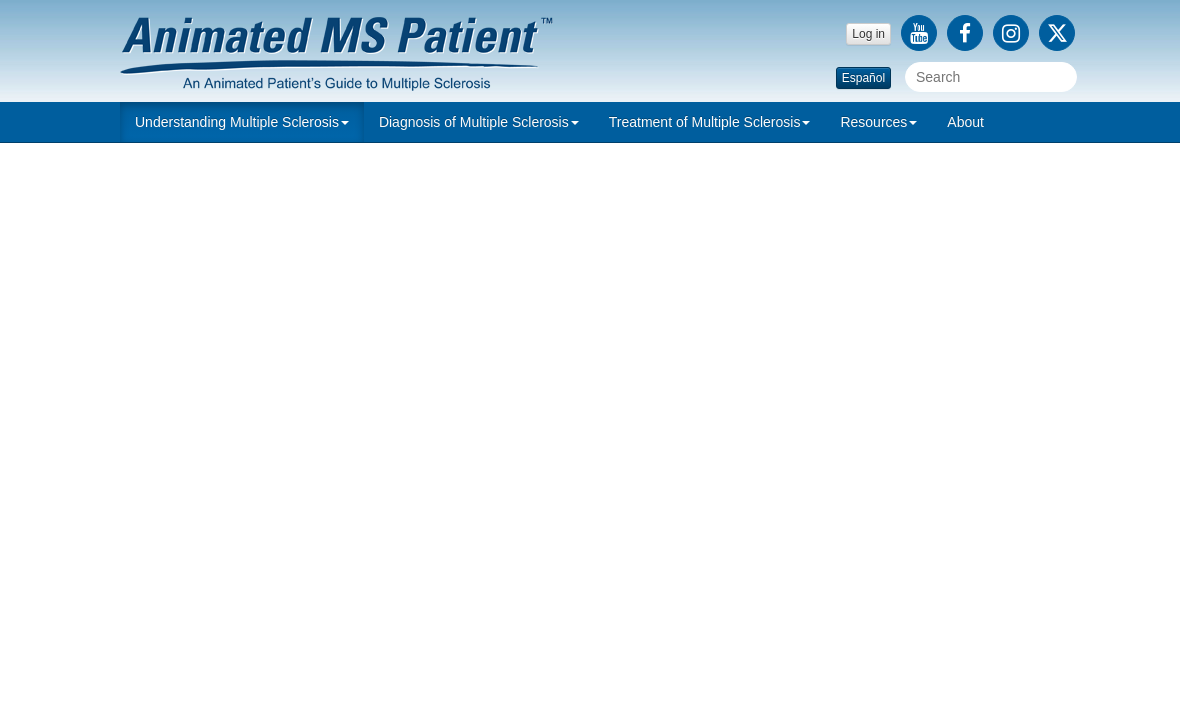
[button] (242, 122)
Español (863, 78)
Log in (868, 34)
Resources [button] (878, 122)
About (965, 122)
